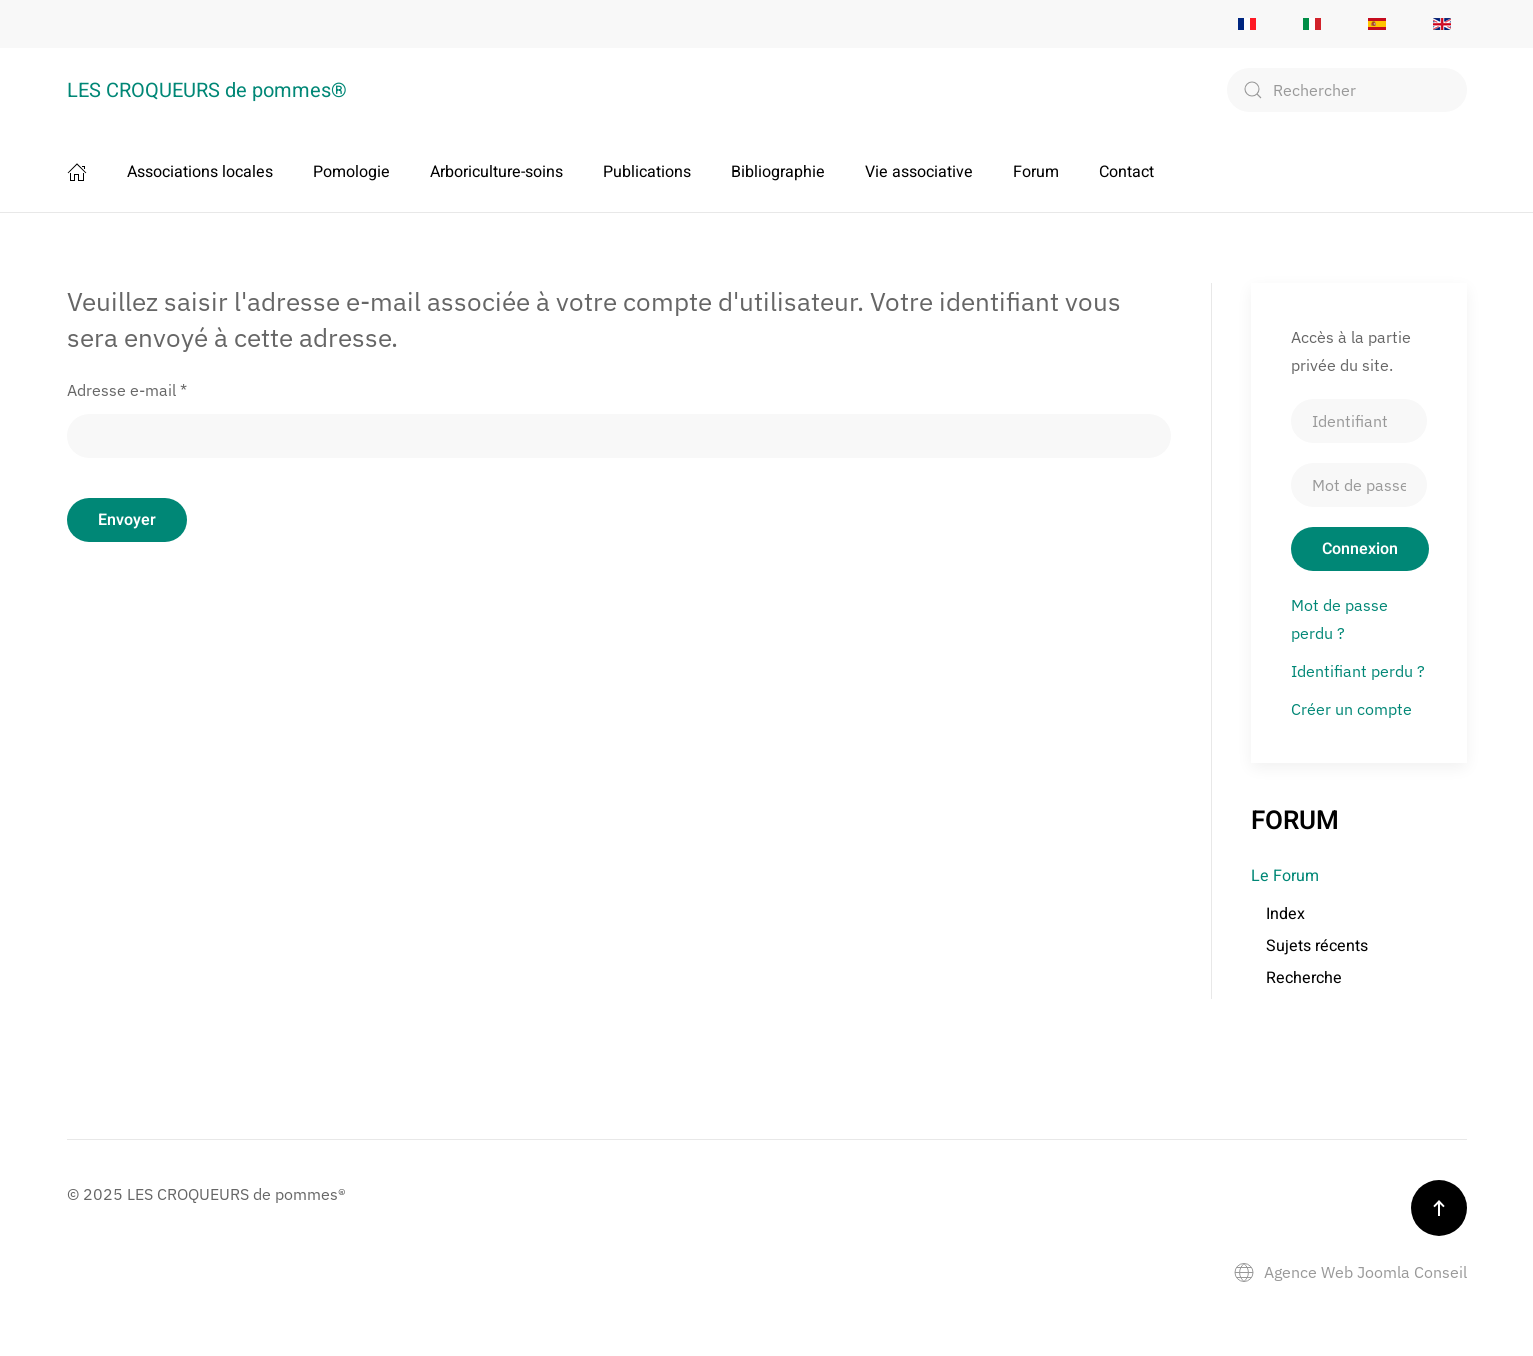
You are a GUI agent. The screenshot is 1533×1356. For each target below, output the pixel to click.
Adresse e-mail (127, 390)
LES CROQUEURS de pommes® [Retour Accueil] (207, 90)
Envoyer (127, 520)
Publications (647, 172)
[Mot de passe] (1359, 485)
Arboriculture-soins (496, 172)
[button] (1439, 1208)
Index (1285, 914)
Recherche (1304, 978)
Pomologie (351, 172)
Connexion (1360, 549)
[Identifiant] (1359, 421)
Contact (1126, 172)
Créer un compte (1351, 709)
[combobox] (1347, 90)
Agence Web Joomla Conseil (1350, 1272)
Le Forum (1285, 876)
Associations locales (200, 172)
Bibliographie (778, 172)
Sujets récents (1317, 946)
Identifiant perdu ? (1358, 671)
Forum (1036, 172)
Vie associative (919, 172)
